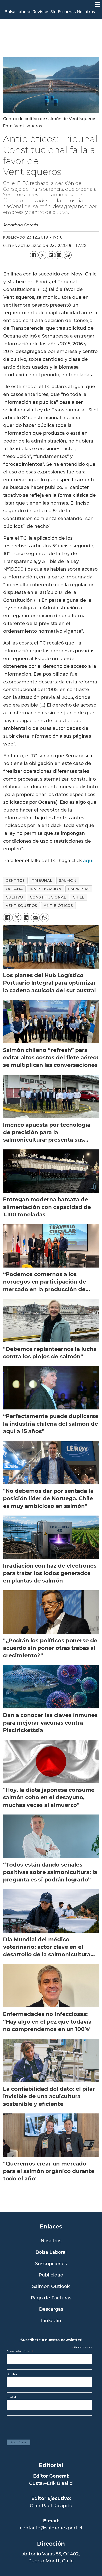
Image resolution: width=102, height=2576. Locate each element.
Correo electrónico (20, 2351)
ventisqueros (21, 905)
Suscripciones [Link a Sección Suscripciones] (51, 2263)
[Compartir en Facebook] (34, 255)
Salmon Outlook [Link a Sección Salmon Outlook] (51, 2286)
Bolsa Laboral (18, 11)
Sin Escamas (63, 11)
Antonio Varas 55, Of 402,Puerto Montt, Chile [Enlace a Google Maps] (51, 2557)
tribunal (42, 880)
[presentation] (51, 2426)
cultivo (14, 897)
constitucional (48, 897)
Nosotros (86, 11)
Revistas (40, 11)
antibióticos (58, 905)
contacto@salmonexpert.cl (51, 2528)
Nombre (12, 2374)
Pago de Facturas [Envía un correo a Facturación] (51, 2298)
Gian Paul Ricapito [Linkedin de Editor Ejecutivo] (51, 2505)
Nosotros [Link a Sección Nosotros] (51, 2240)
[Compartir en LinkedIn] (51, 255)
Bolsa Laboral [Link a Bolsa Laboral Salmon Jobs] (51, 2252)
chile (79, 897)
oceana (14, 889)
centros (15, 880)
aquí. (88, 860)
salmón (67, 880)
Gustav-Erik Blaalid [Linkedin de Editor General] (51, 2483)
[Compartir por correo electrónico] (59, 255)
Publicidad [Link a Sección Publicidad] (51, 2275)
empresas (78, 889)
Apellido (12, 2397)
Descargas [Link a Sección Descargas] (51, 2309)
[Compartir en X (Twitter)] (42, 255)
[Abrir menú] (97, 4)
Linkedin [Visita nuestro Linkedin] (51, 2320)
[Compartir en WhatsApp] (68, 255)
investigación (45, 889)
